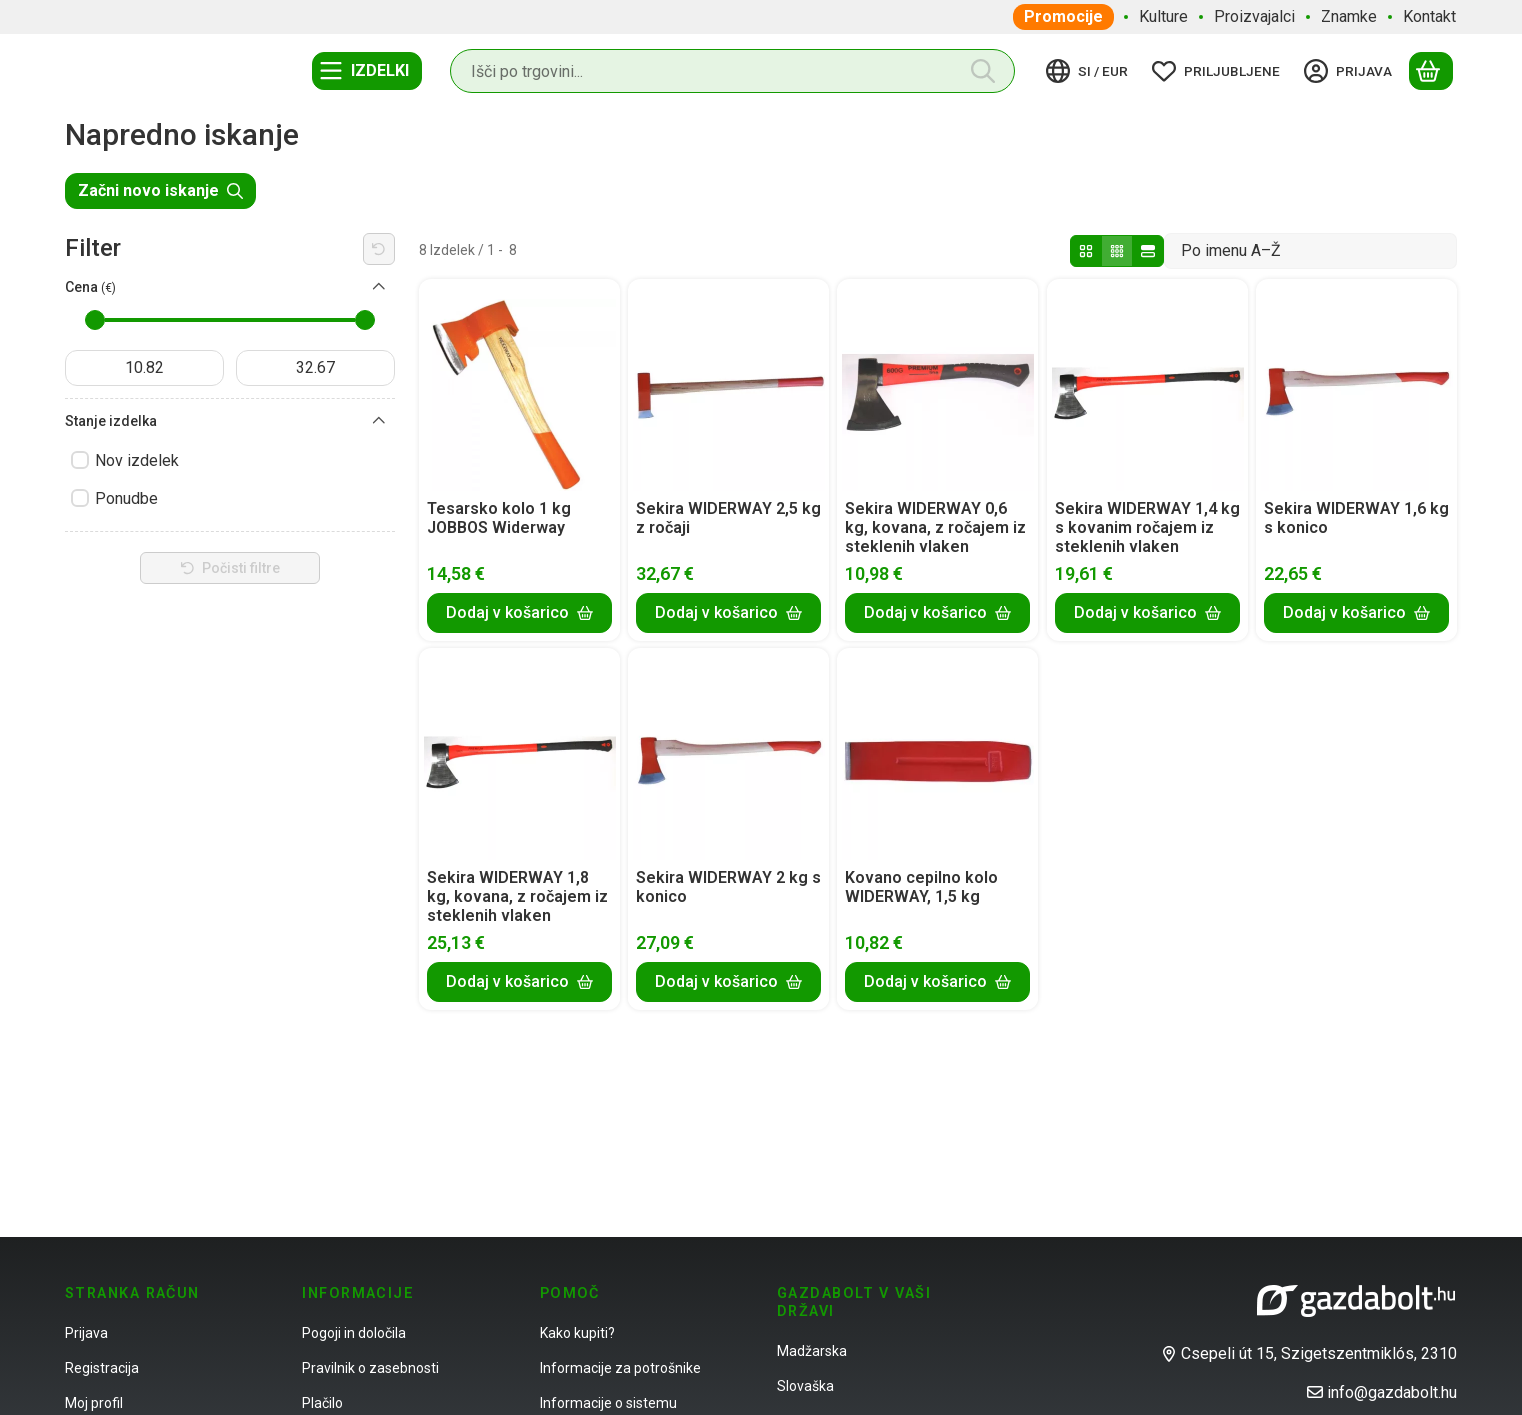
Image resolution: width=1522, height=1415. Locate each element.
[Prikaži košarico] (1431, 71)
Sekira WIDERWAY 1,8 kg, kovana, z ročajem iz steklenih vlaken (517, 896)
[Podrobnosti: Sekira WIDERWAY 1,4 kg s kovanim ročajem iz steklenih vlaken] (1147, 385)
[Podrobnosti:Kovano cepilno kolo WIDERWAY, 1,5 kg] (938, 754)
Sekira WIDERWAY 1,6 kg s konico (1356, 518)
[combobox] (732, 71)
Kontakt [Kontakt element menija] (1429, 16)
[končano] (315, 368)
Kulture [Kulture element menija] (1163, 16)
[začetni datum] (144, 368)
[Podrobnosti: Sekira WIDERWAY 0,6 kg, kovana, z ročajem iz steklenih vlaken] (938, 385)
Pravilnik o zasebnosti (370, 1368)
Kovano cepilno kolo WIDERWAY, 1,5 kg (921, 887)
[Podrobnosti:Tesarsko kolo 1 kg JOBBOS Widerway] (520, 385)
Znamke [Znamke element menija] (1349, 16)
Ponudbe (126, 498)
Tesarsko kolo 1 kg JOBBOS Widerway (499, 518)
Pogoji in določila (354, 1333)
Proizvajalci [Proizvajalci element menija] (1254, 16)
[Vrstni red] (1310, 251)
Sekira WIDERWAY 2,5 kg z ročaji (728, 518)
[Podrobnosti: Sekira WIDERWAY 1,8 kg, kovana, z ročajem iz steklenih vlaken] (520, 754)
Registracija (102, 1368)
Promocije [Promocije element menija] (1063, 16)
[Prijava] (1351, 71)
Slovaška (805, 1386)
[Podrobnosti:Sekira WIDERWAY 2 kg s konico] (729, 754)
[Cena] (379, 287)
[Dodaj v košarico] (519, 612)
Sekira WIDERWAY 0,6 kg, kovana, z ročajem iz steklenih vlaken (935, 527)
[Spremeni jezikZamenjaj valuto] (1090, 71)
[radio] (1086, 251)
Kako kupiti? (577, 1333)
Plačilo (322, 1403)
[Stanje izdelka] (379, 421)
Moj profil (94, 1403)
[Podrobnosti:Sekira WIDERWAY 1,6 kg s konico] (1356, 385)
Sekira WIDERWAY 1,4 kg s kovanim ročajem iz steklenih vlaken (1147, 527)
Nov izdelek (137, 460)
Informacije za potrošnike (620, 1368)
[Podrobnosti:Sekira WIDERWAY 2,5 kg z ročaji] (729, 385)
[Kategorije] (367, 71)
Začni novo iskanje (160, 190)
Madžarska (812, 1351)
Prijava (86, 1333)
